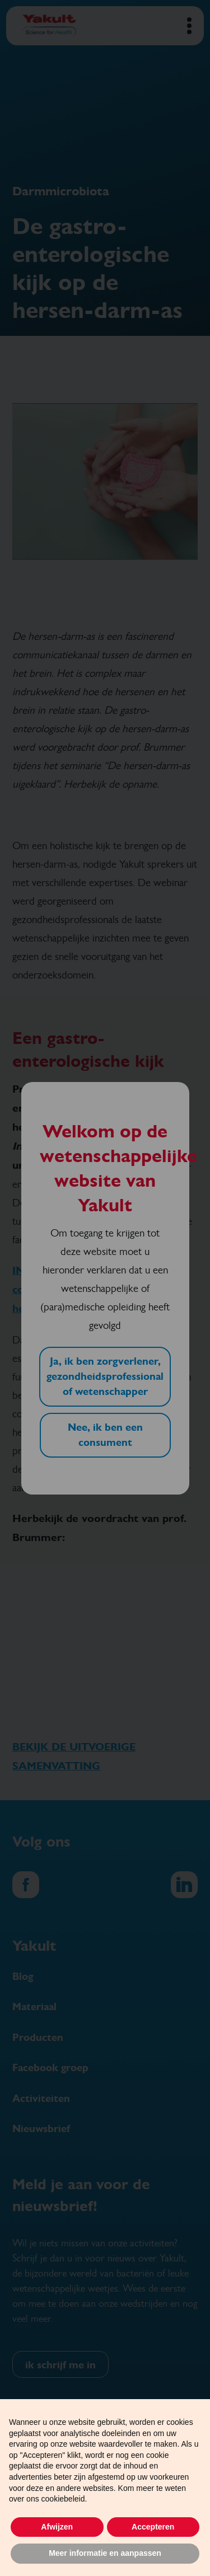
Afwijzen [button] (57, 2526)
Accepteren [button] (153, 2526)
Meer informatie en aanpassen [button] (105, 2553)
